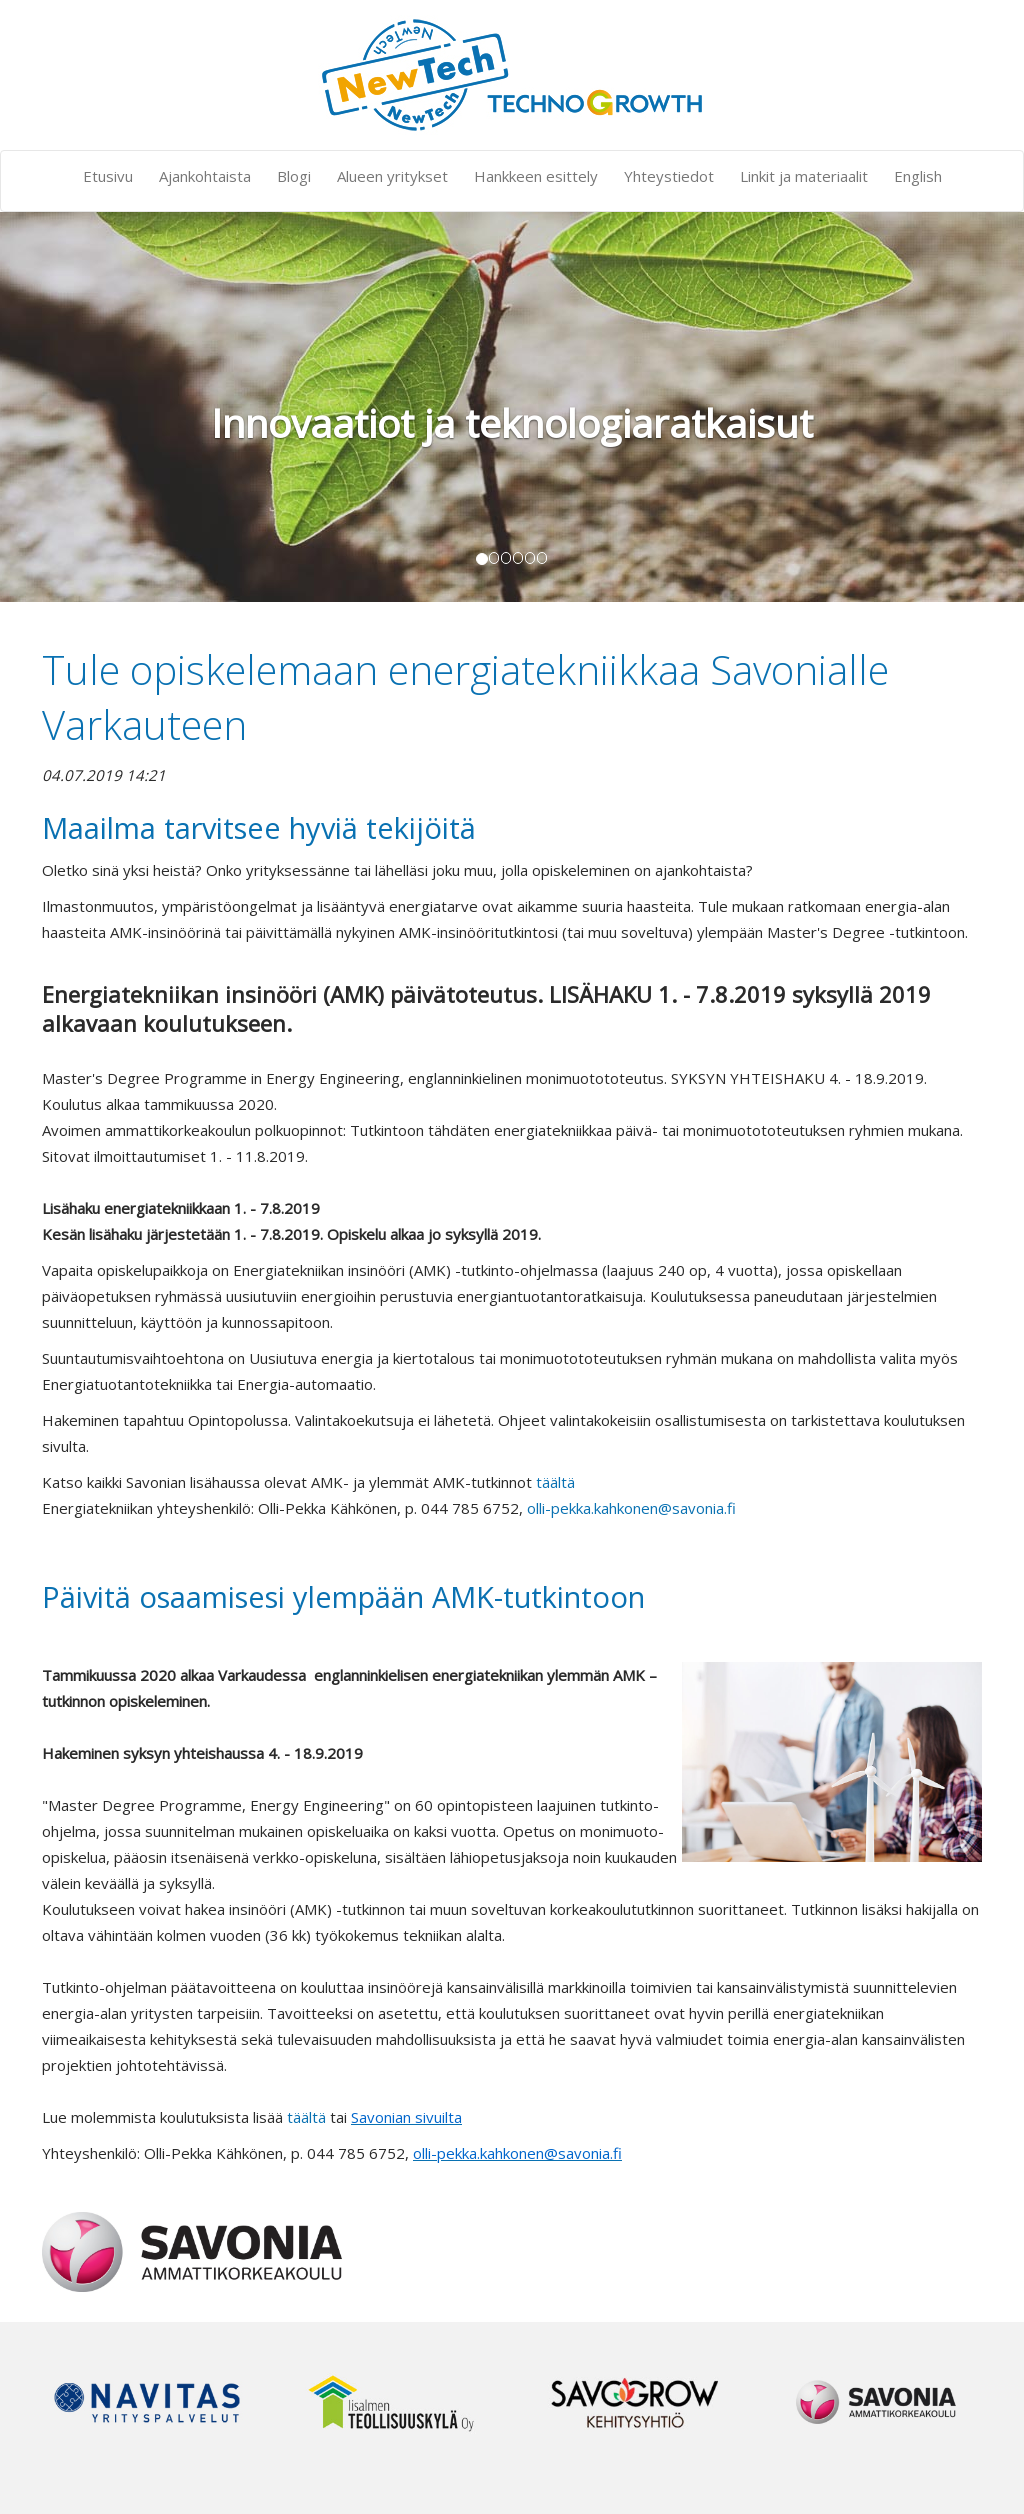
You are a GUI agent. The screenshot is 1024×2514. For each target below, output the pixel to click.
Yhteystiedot (669, 176)
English (918, 176)
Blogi (294, 176)
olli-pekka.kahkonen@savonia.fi (631, 1508)
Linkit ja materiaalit (804, 176)
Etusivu (108, 176)
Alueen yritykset (392, 176)
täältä (555, 1482)
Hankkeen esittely (536, 176)
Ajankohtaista (205, 176)
